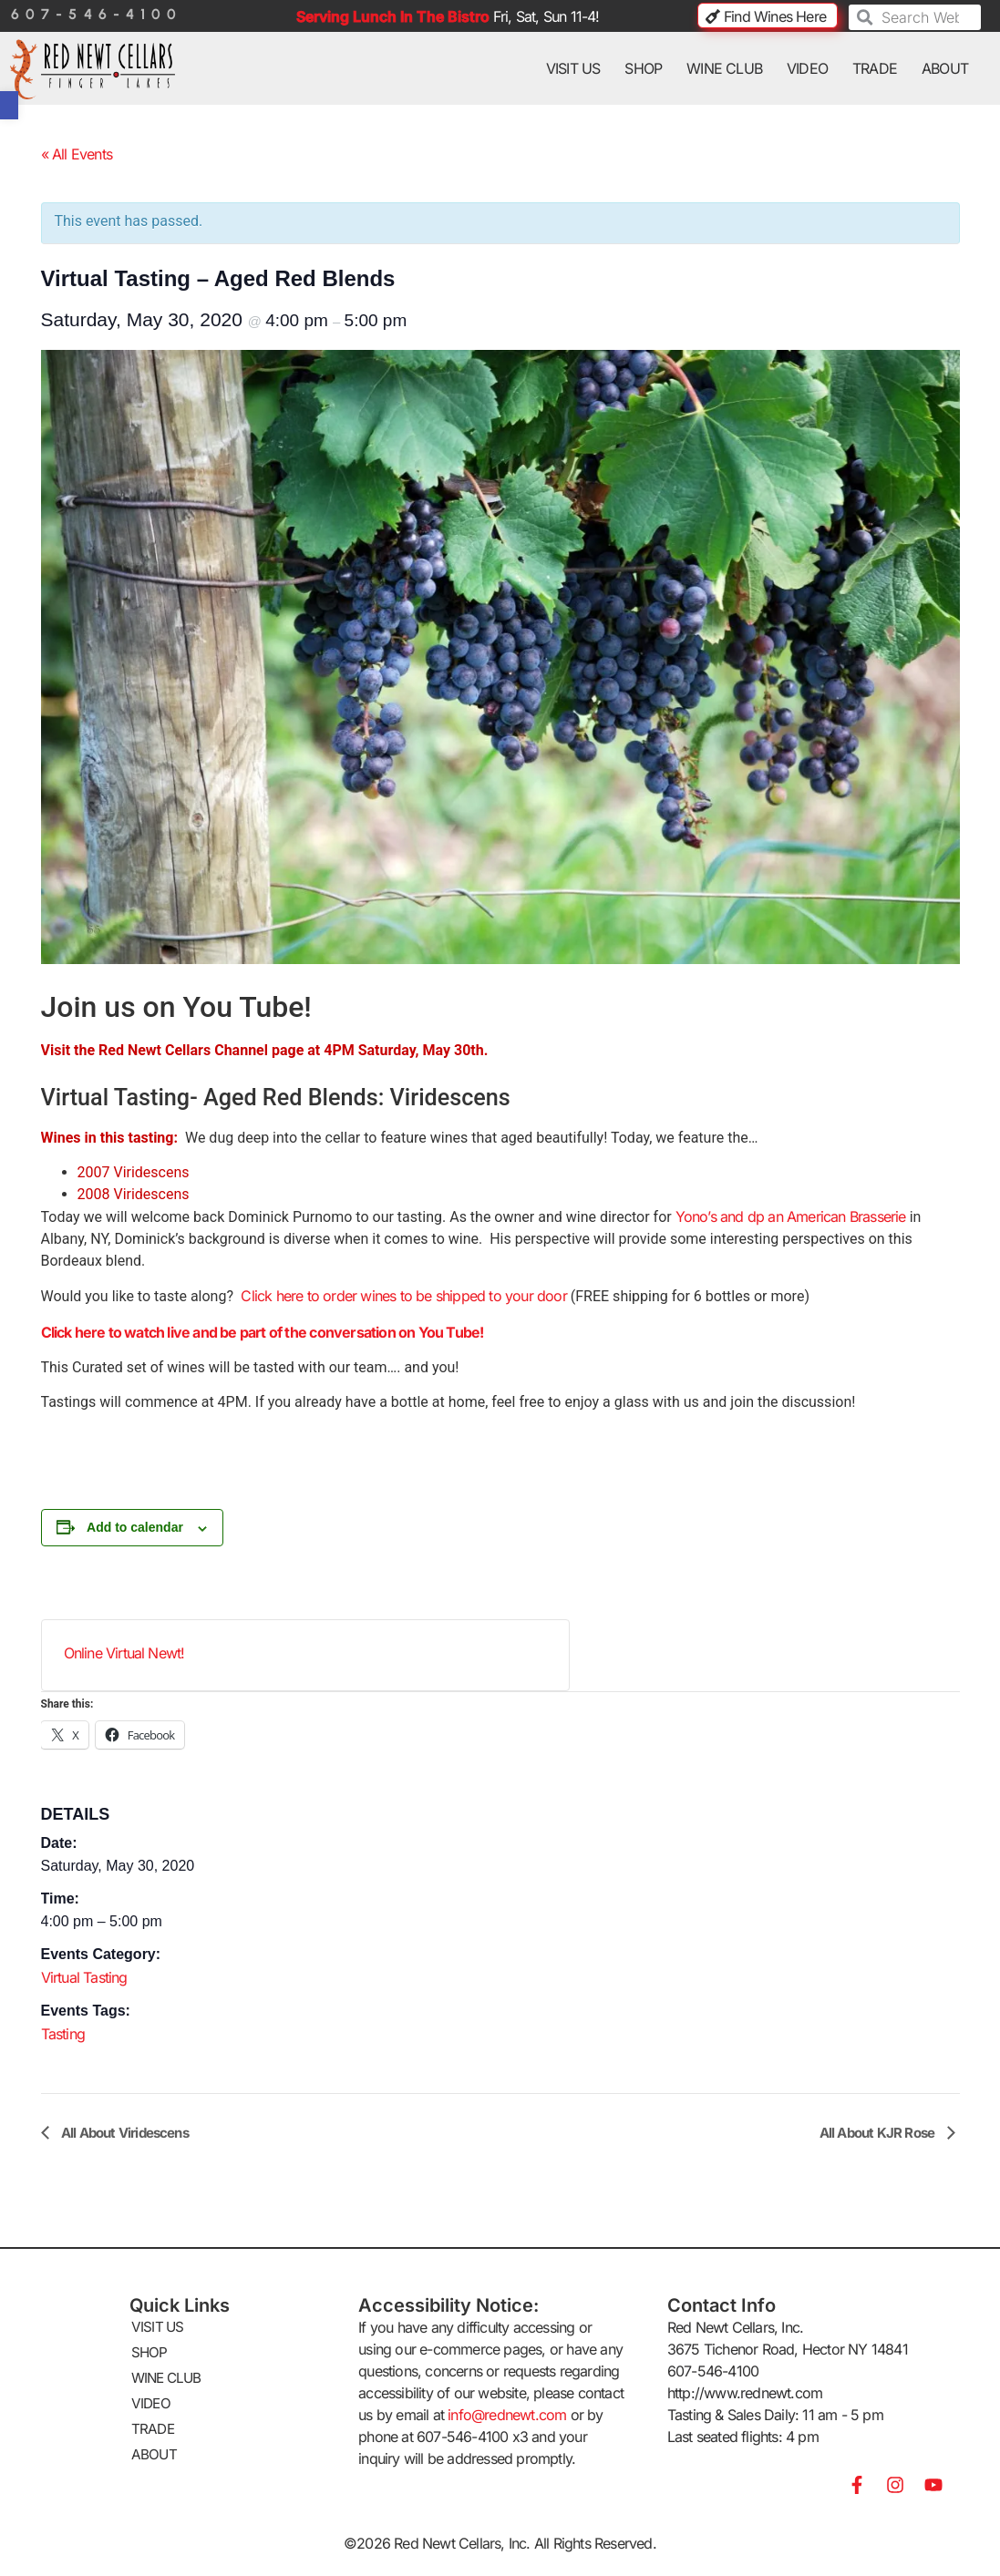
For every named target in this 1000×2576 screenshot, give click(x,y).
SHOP (643, 68)
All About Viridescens (123, 2132)
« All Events (76, 154)
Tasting (63, 2034)
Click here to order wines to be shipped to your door (400, 1296)
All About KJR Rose (879, 2132)
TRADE (874, 68)
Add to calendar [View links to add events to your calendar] (135, 1527)
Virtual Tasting (84, 1977)
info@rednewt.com (507, 2415)
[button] (9, 105)
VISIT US (573, 68)
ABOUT (945, 68)
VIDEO (807, 68)
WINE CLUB (724, 68)
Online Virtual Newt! (124, 1653)
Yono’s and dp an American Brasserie (790, 1216)
